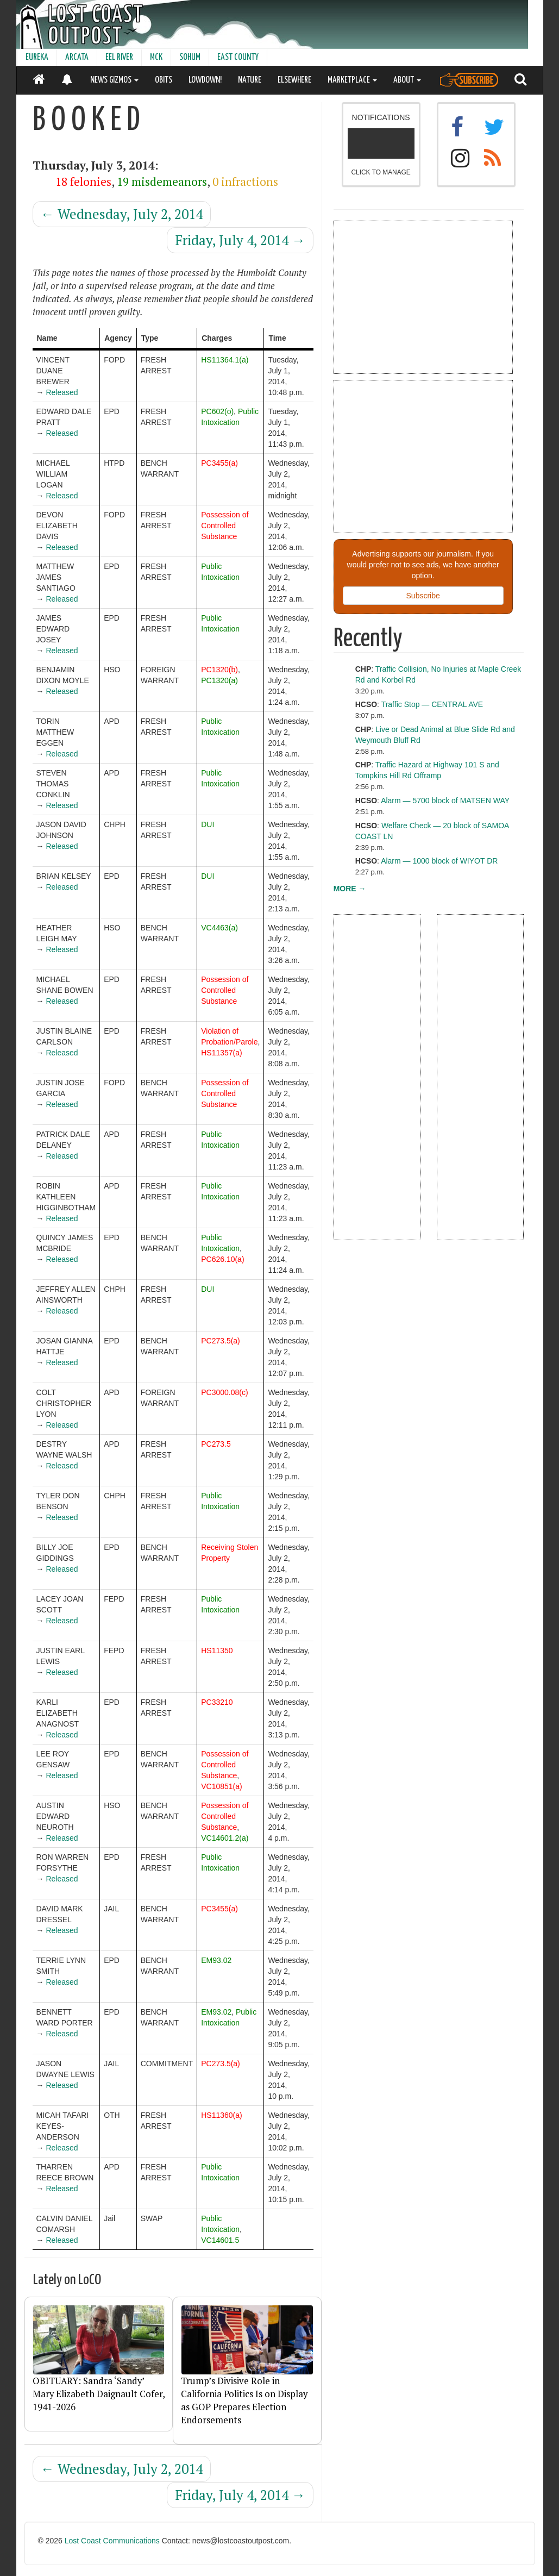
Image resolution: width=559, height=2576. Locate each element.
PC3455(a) (219, 463)
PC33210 (217, 1702)
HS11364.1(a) (224, 359)
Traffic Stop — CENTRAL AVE (432, 704)
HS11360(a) (221, 2115)
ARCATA (77, 57)
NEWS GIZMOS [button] (114, 80)
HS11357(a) (221, 1052)
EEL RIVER (119, 57)
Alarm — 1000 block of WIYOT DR (439, 860)
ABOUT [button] (407, 80)
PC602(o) (217, 411)
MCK (156, 57)
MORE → (350, 888)
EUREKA (37, 57)
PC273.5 (215, 1444)
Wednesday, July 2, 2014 (122, 214)
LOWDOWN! (205, 80)
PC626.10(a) (222, 1259)
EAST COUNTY (238, 57)
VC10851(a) (221, 1786)
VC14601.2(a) (224, 1838)
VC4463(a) (219, 927)
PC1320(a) (219, 680)
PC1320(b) (219, 669)
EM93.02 (216, 1960)
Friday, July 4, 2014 (240, 240)
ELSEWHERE (294, 80)
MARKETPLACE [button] (352, 80)
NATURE (249, 80)
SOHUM (189, 57)
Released (62, 392)
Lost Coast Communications (112, 2540)
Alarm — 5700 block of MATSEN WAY (445, 800)
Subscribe (423, 595)
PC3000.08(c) (224, 1392)
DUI (207, 824)
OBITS (163, 80)
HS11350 (217, 1650)
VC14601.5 (220, 2240)
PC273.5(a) (220, 1340)
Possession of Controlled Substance (224, 525)
